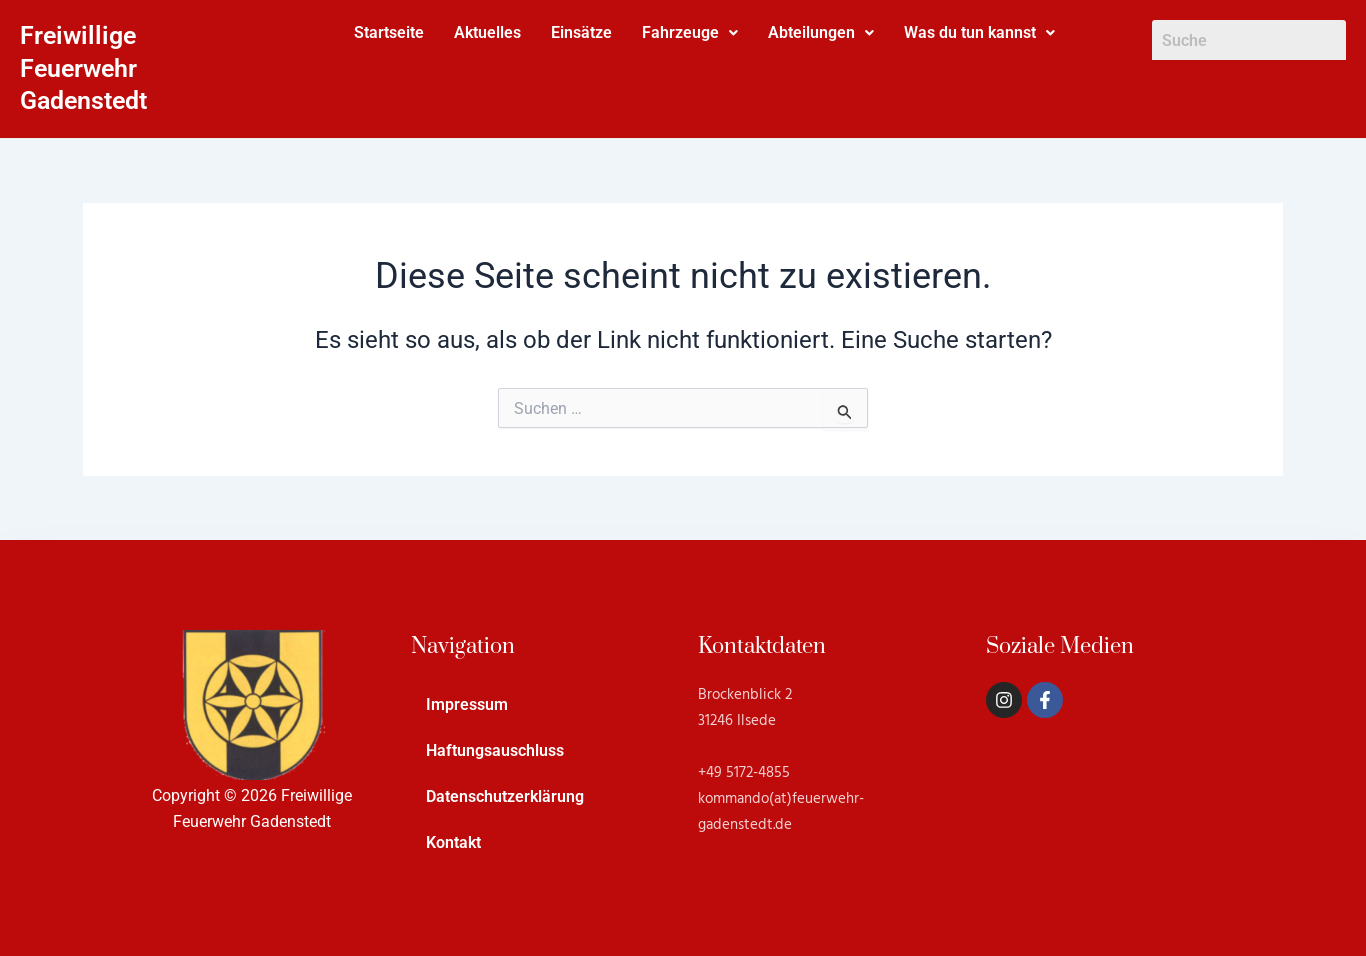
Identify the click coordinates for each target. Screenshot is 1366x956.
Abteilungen (821, 32)
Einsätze (581, 32)
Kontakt (453, 842)
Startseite (389, 32)
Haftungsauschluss (495, 750)
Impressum (467, 704)
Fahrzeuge (690, 32)
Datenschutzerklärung (505, 796)
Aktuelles (487, 32)
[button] (690, 33)
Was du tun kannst (979, 32)
